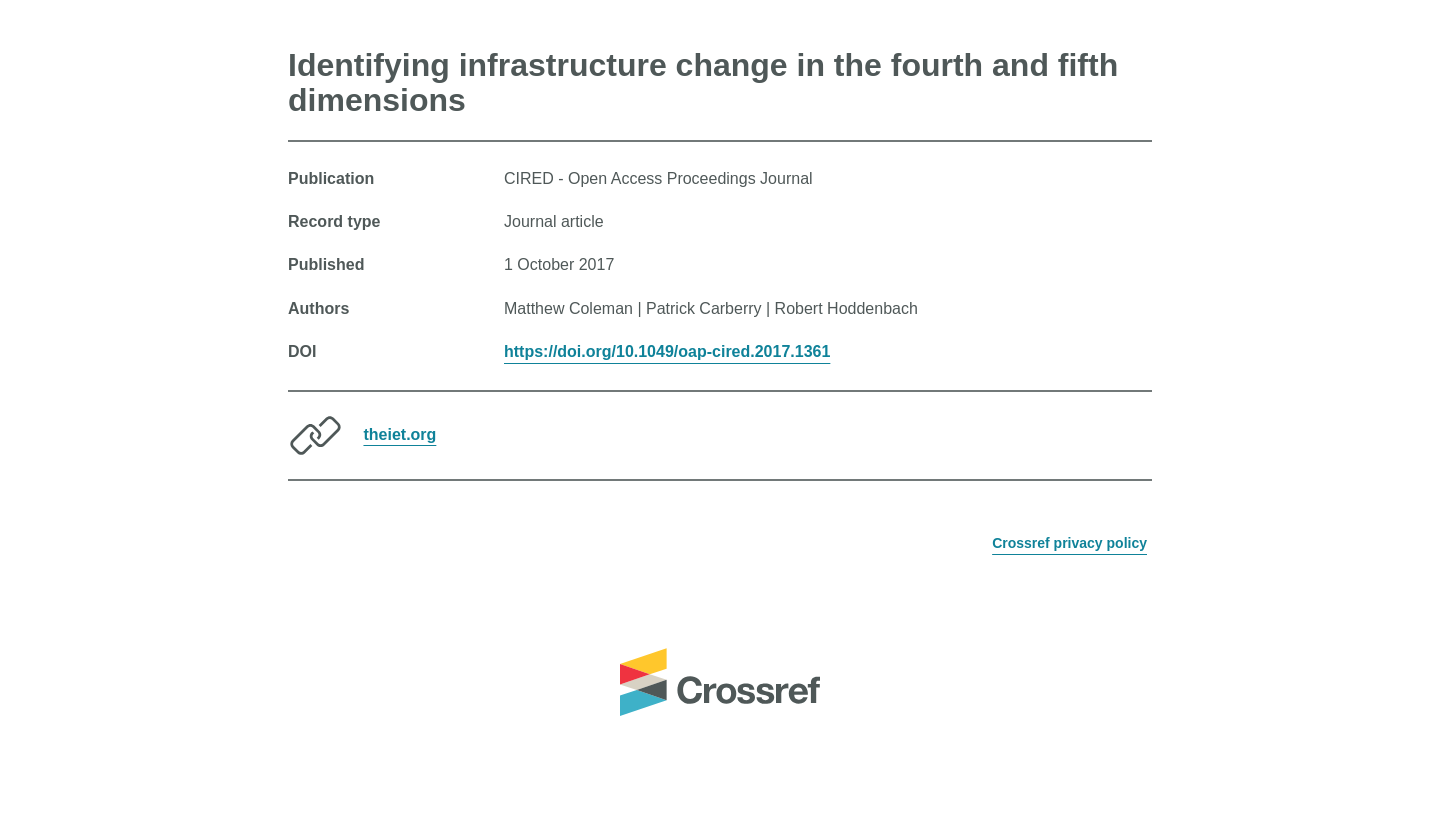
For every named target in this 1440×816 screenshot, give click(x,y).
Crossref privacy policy (1069, 543)
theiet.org (399, 433)
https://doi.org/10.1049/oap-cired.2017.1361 (667, 351)
